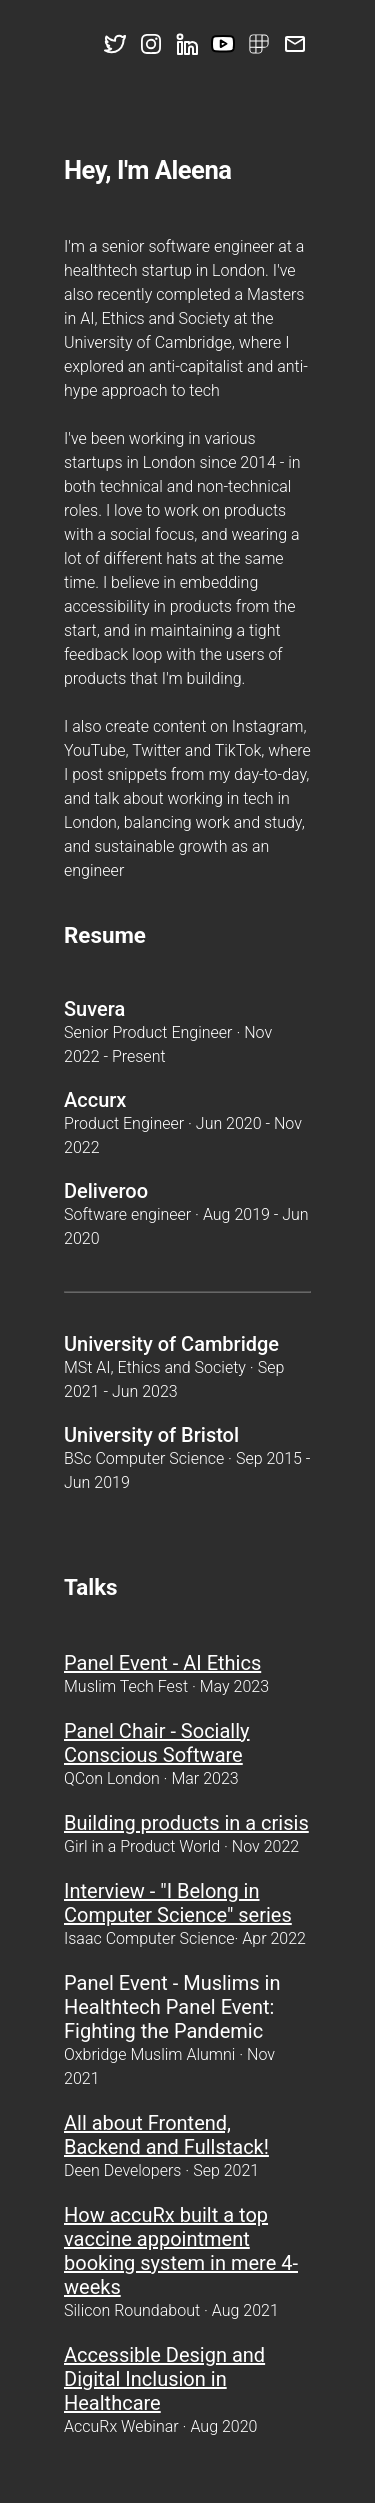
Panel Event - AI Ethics (162, 1663)
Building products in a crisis (186, 1823)
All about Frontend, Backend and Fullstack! (166, 2135)
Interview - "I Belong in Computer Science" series (178, 1903)
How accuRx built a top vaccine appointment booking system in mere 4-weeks (181, 2251)
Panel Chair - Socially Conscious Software (157, 1743)
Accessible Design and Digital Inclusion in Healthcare (164, 2379)
